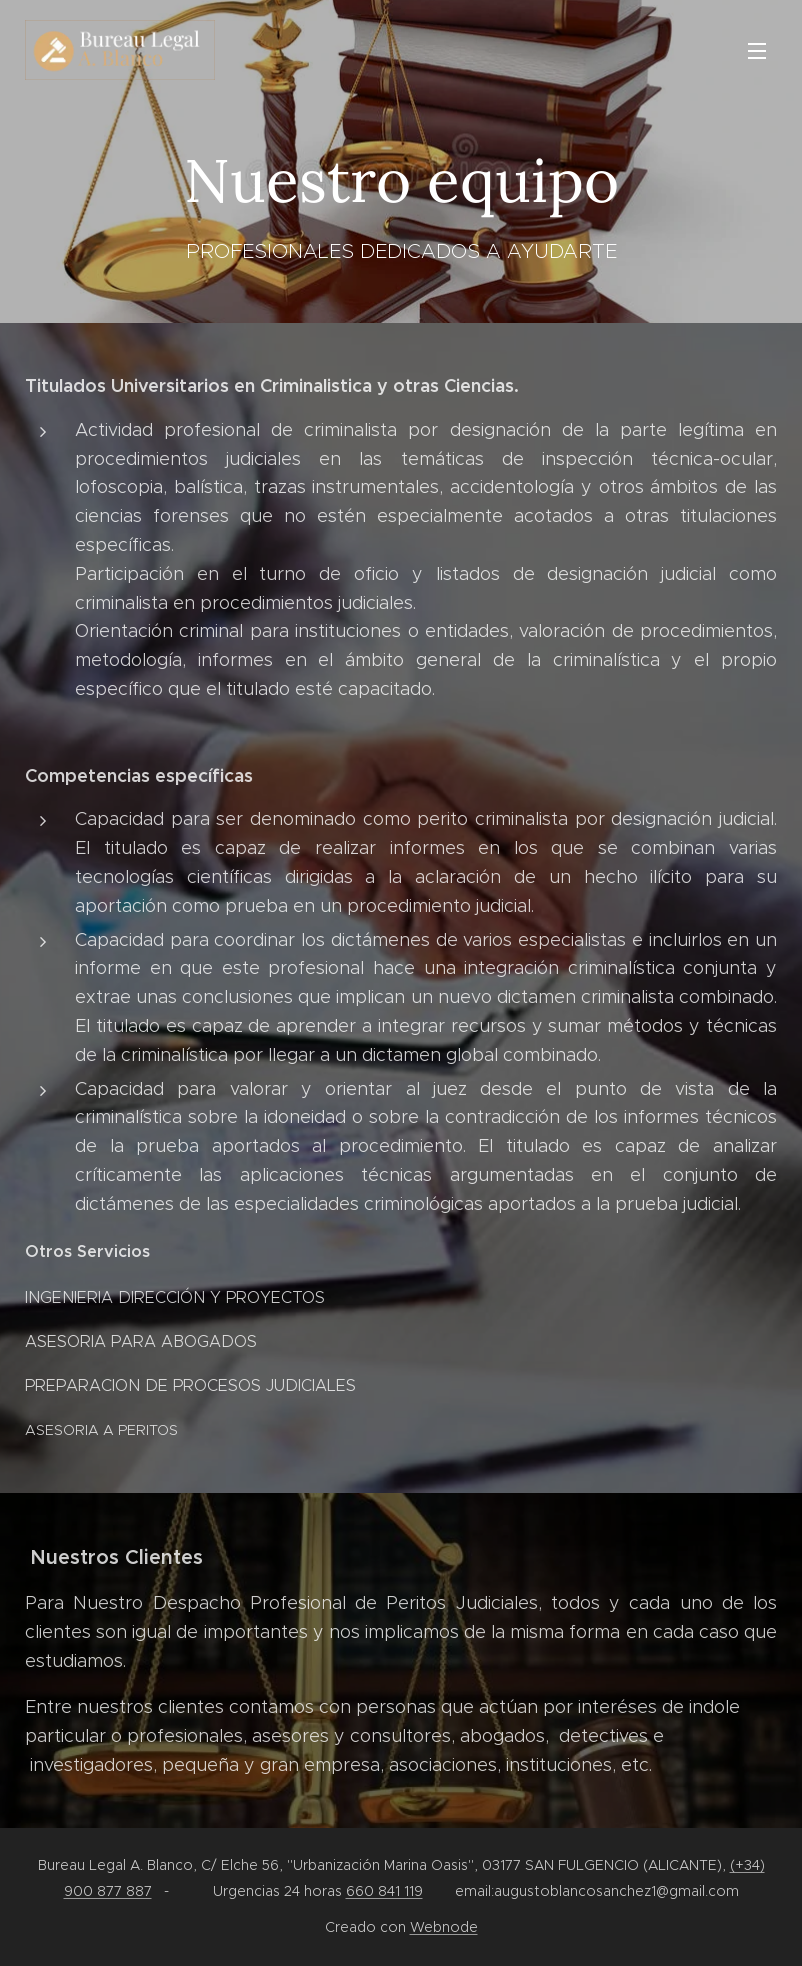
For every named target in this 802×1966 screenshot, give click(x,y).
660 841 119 (384, 1891)
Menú (757, 51)
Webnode (444, 1927)
